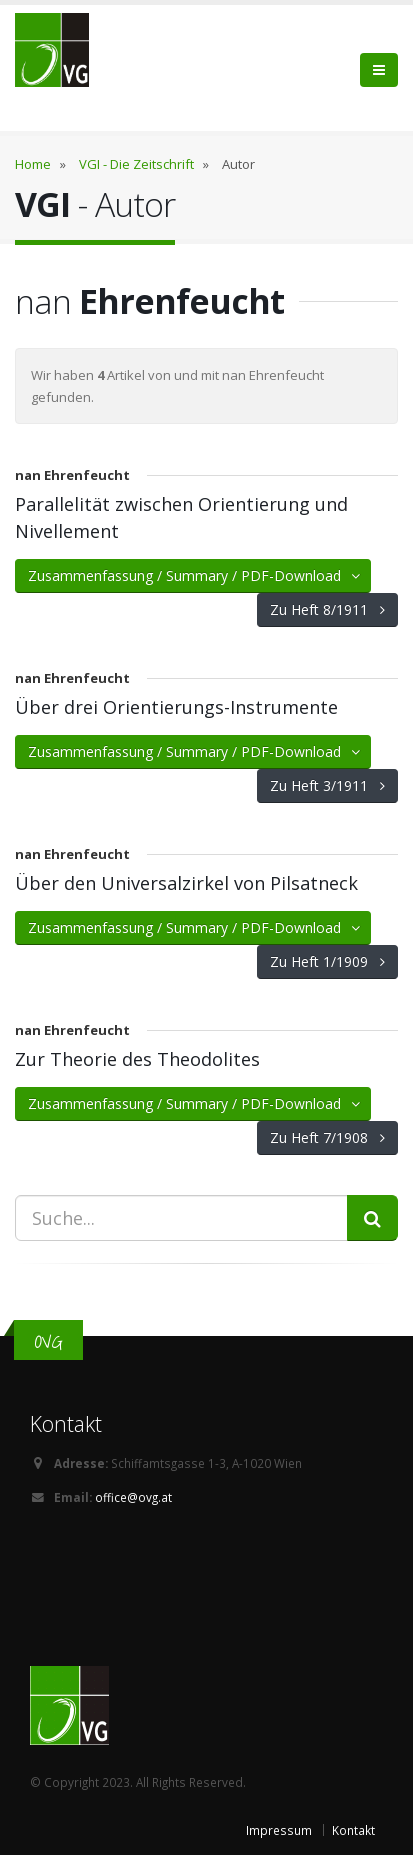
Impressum (279, 1830)
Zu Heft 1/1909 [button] (327, 961)
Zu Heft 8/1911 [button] (327, 609)
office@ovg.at (133, 1497)
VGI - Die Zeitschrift (136, 164)
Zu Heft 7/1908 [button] (327, 1137)
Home (33, 164)
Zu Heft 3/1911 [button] (327, 785)
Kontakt (353, 1830)
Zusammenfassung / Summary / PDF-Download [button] (195, 575)
